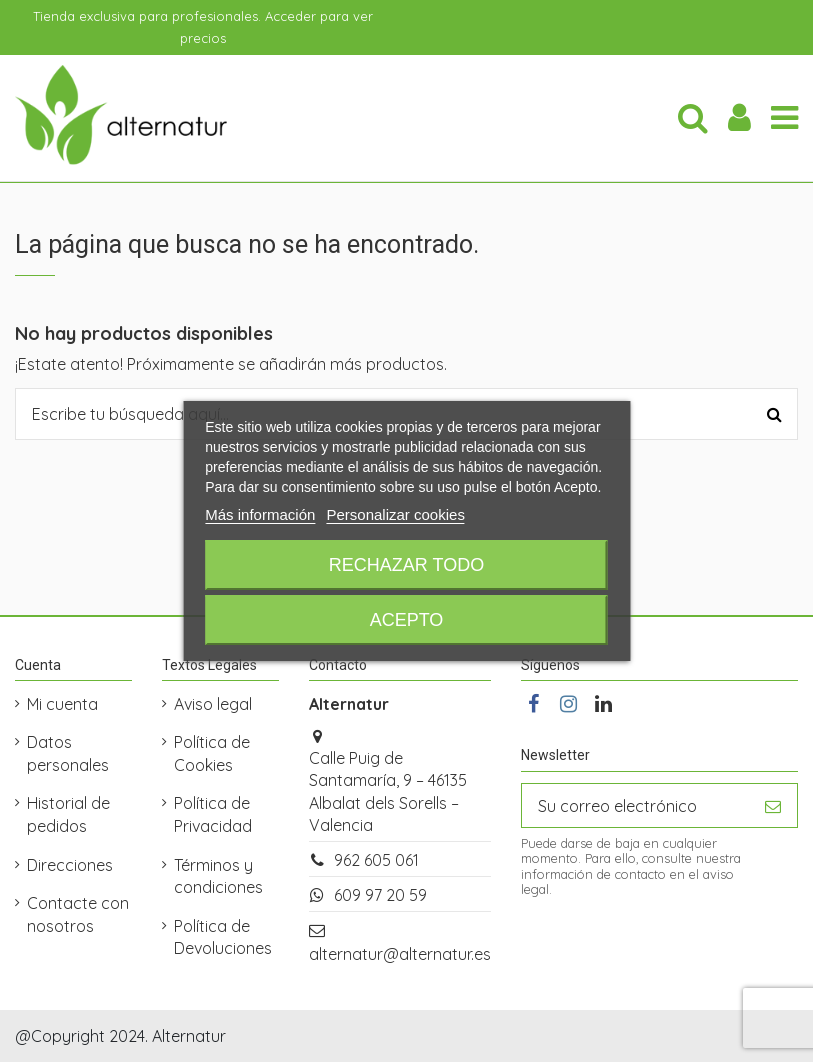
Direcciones (70, 865)
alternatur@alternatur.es (400, 954)
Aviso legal (213, 704)
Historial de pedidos (68, 814)
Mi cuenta (62, 704)
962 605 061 (376, 860)
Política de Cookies (212, 753)
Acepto (407, 620)
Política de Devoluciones (223, 937)
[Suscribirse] (773, 805)
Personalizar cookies (395, 514)
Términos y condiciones (218, 876)
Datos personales (68, 753)
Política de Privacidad (213, 814)
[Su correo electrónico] (635, 805)
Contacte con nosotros (78, 914)
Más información (260, 514)
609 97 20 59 (380, 895)
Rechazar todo (406, 565)
